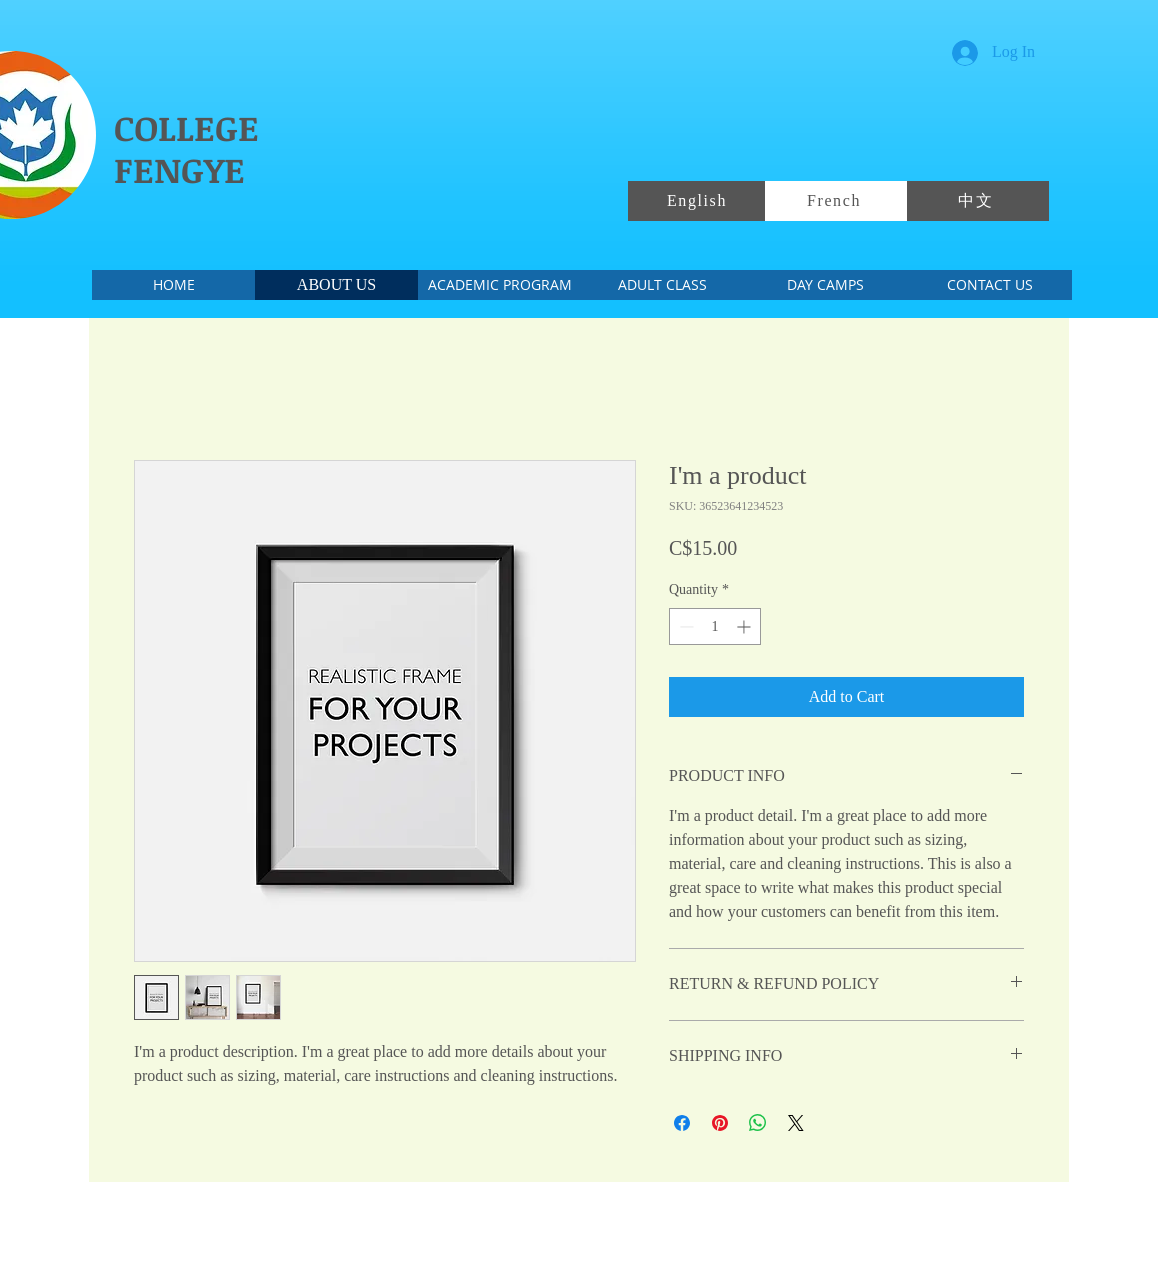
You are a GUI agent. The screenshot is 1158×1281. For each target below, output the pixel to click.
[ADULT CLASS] (662, 285)
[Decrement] (684, 626)
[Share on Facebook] (682, 1123)
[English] (699, 201)
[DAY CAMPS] (825, 285)
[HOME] (173, 285)
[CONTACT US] (989, 285)
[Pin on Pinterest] (720, 1123)
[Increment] (745, 626)
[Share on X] (796, 1123)
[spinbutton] (715, 626)
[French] (836, 201)
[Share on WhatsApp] (758, 1123)
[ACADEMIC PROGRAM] (499, 285)
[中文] (978, 201)
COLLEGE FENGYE (186, 148)
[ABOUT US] (336, 285)
